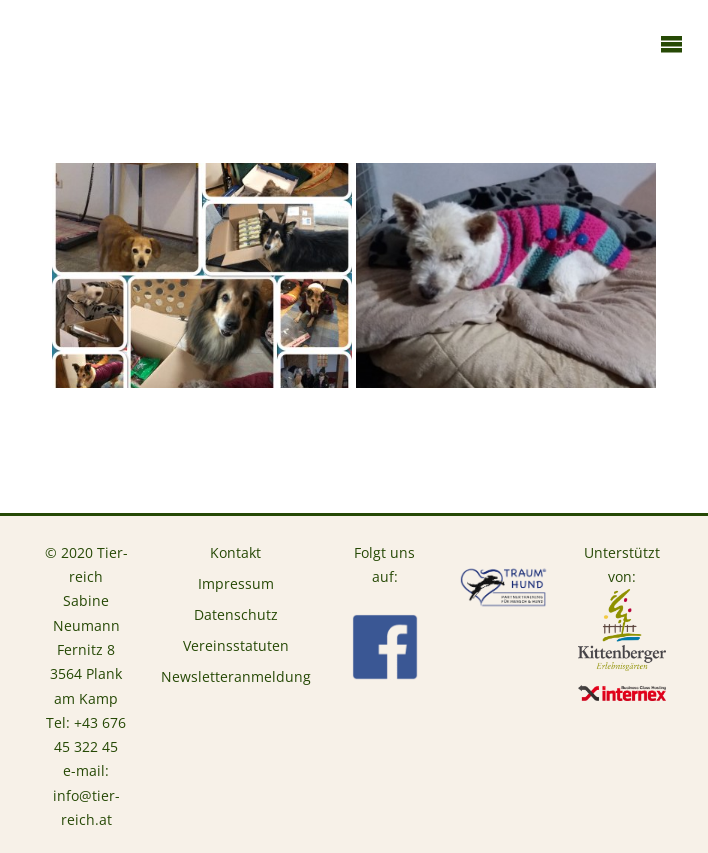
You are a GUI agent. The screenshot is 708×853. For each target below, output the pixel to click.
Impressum (236, 584)
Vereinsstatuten (236, 646)
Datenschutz (236, 615)
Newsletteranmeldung (236, 677)
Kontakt (235, 553)
